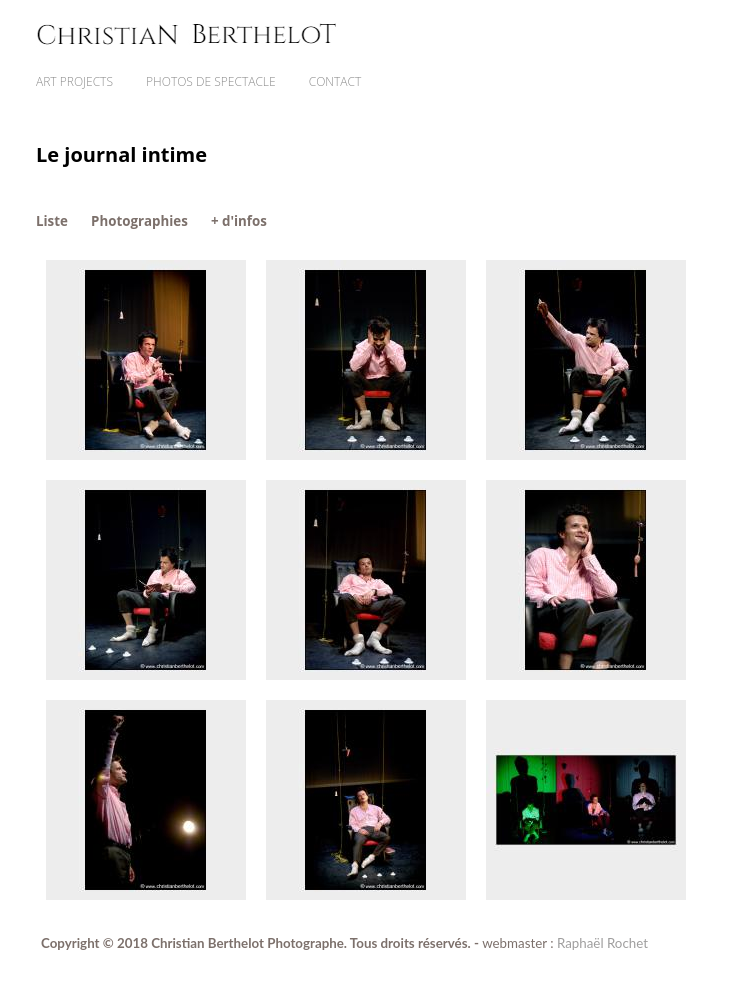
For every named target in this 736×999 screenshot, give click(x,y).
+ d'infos (239, 221)
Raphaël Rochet (602, 943)
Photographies (139, 221)
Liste (52, 221)
